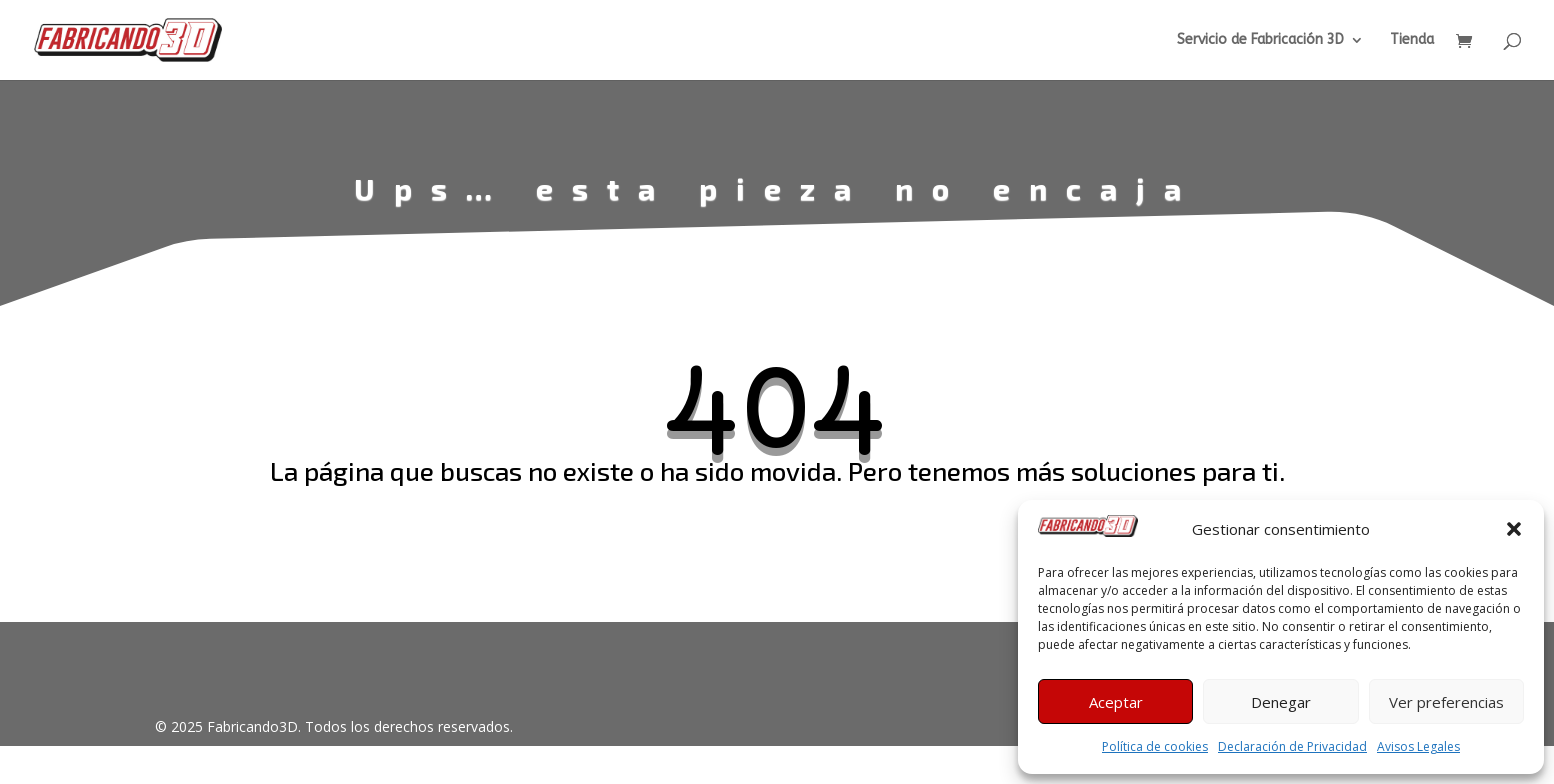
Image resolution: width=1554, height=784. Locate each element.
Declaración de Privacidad (1292, 746)
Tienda (1412, 40)
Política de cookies (1155, 746)
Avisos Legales (1418, 746)
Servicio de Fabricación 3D (1260, 40)
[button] (1514, 529)
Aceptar (1116, 702)
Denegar (1281, 702)
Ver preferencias (1446, 702)
